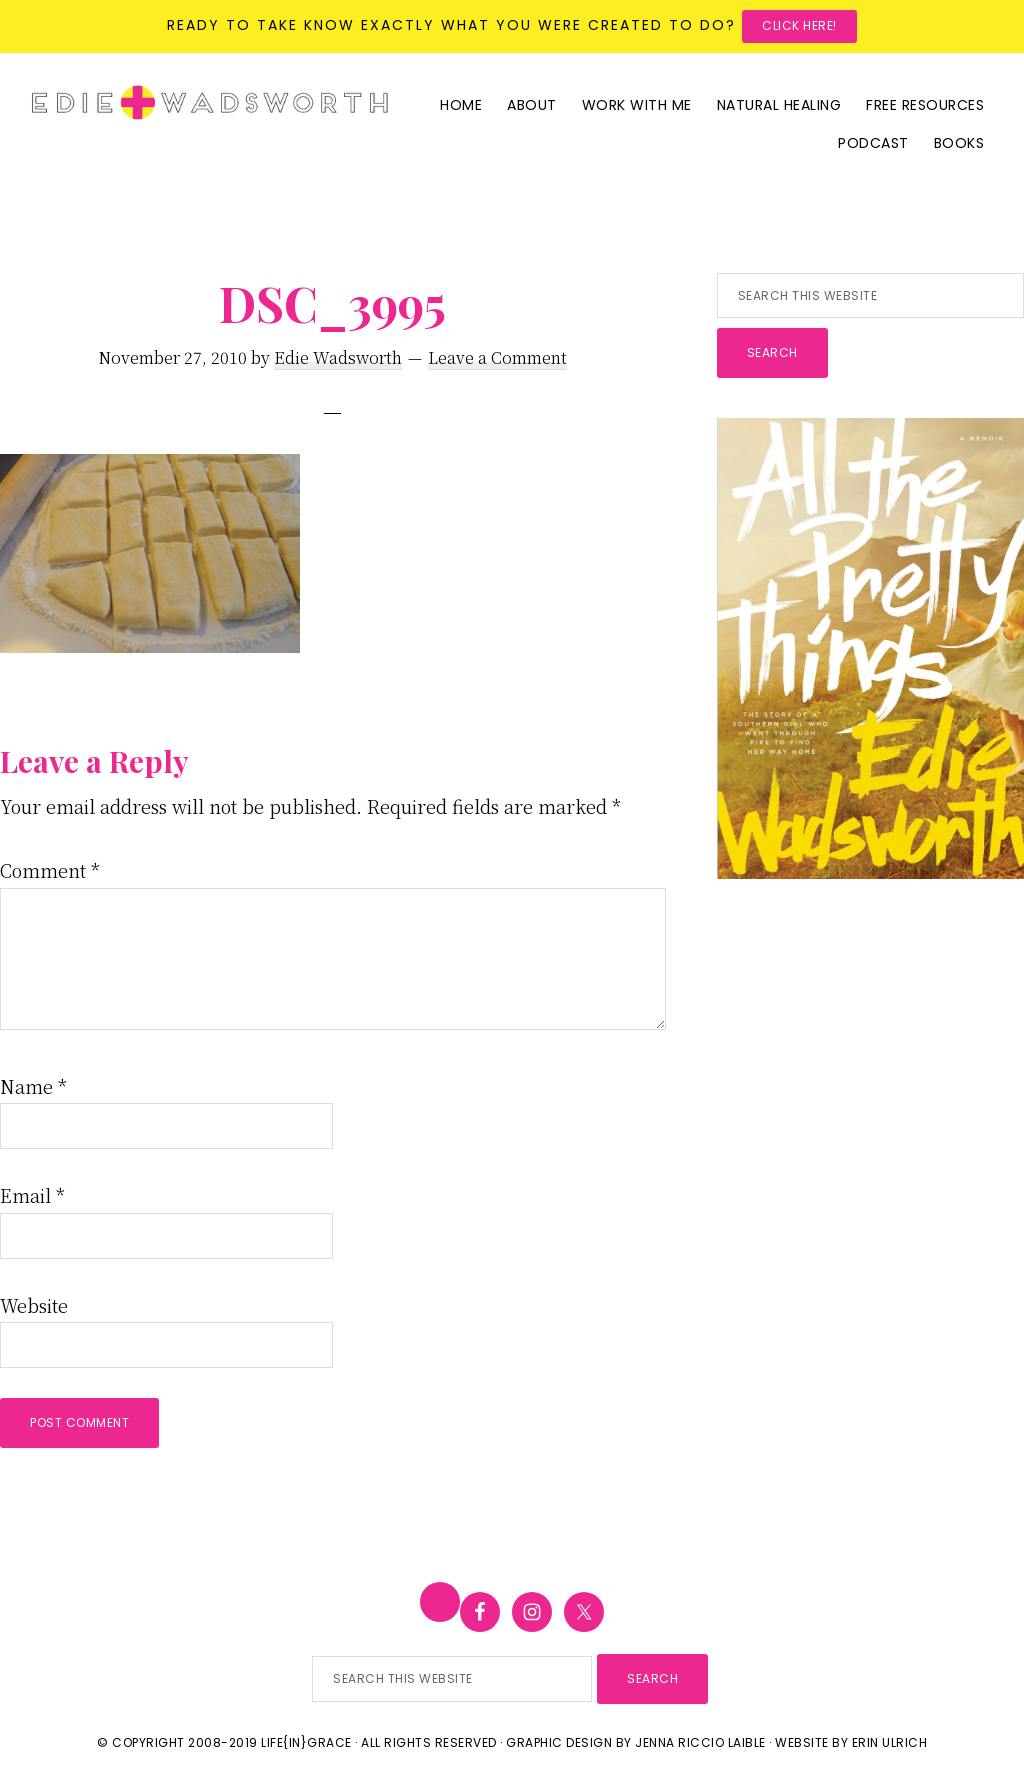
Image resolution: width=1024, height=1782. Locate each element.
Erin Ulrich (890, 1742)
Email (32, 1195)
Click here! (799, 25)
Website (34, 1305)
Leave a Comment (497, 357)
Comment (50, 870)
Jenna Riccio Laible (700, 1742)
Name (33, 1086)
